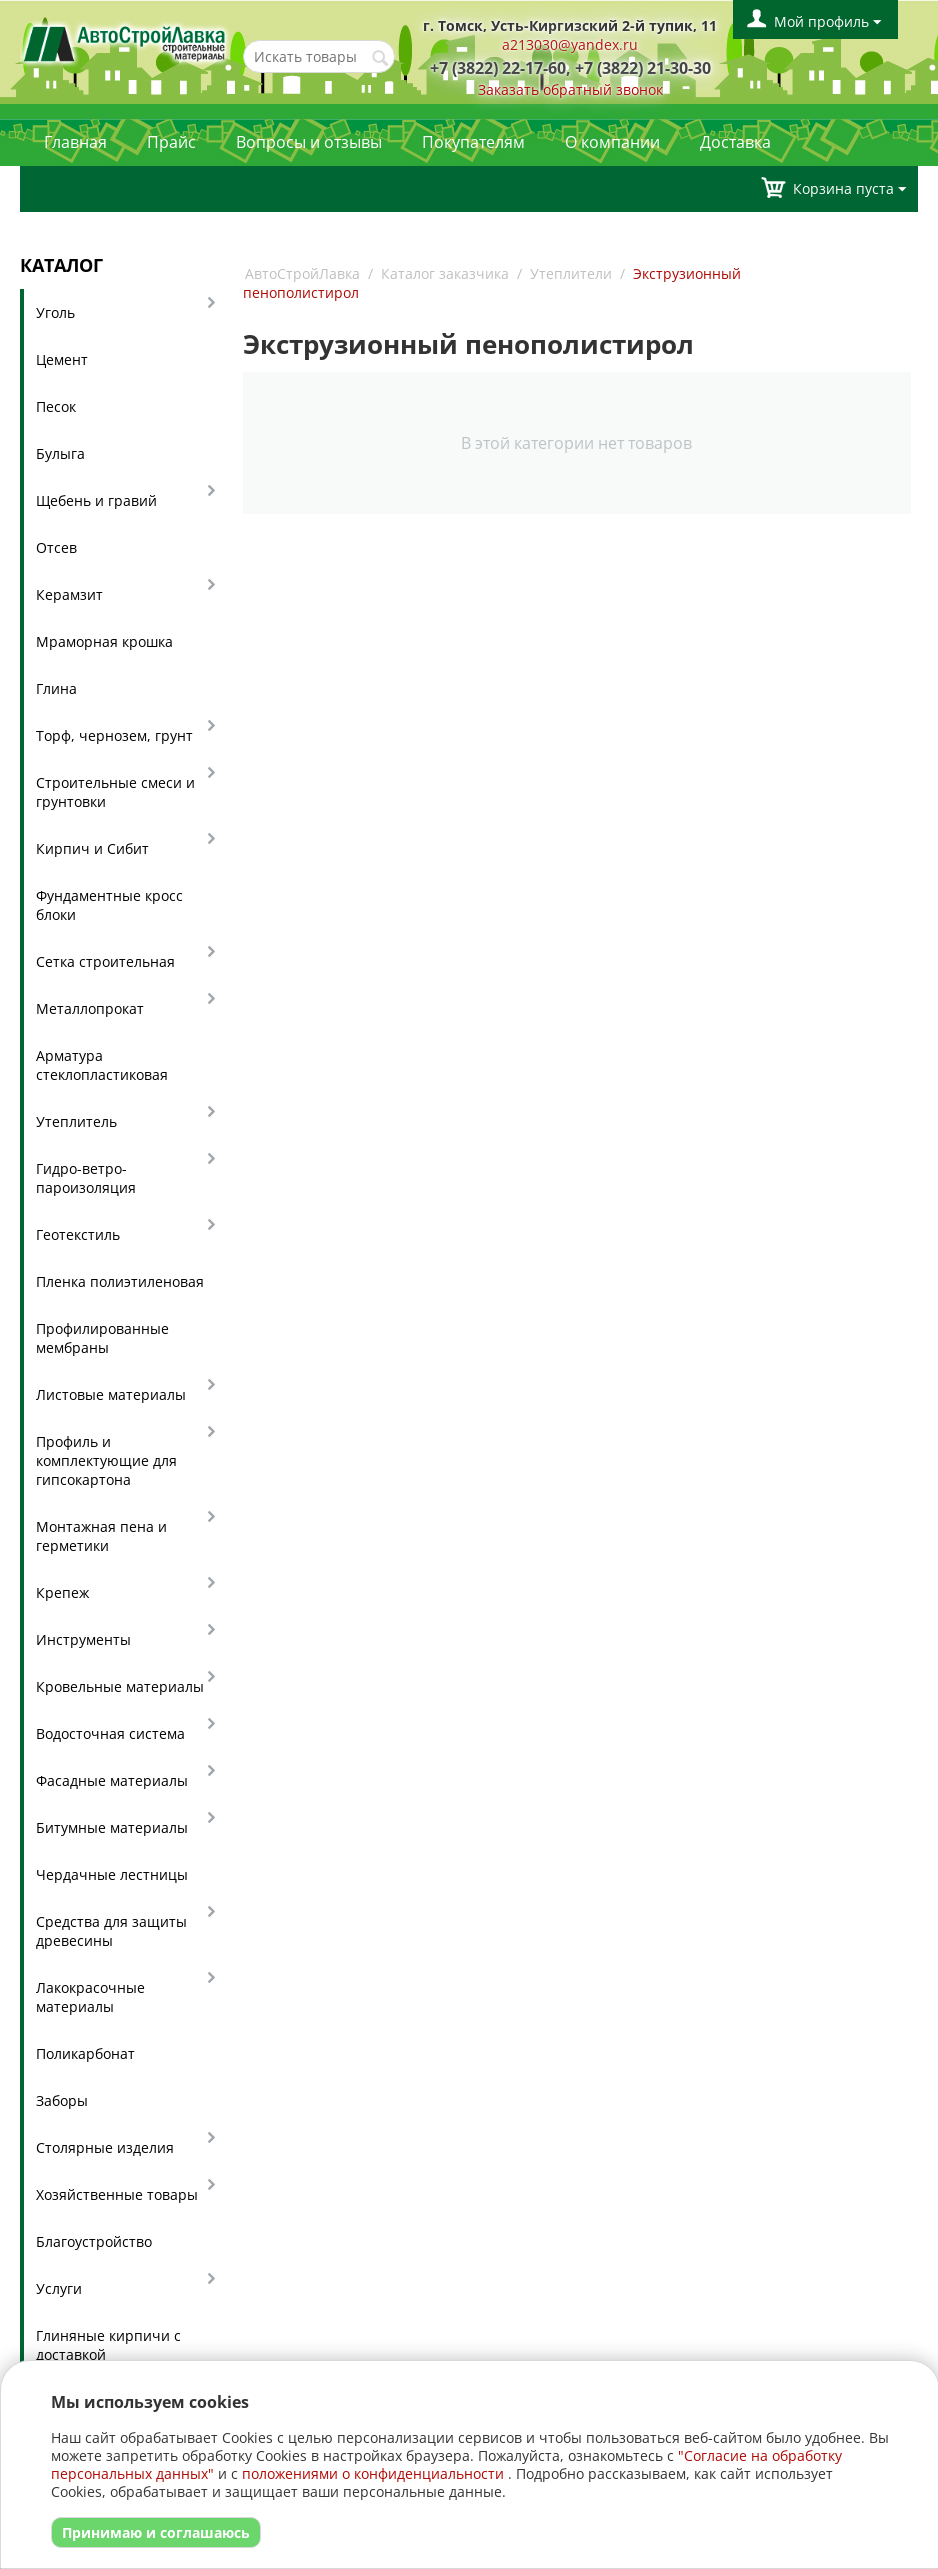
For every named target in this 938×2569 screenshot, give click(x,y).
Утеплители (571, 273)
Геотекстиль (78, 1234)
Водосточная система (110, 1733)
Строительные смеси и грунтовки (115, 792)
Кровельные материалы (120, 1686)
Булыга (60, 453)
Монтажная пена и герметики (101, 1536)
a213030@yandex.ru (570, 44)
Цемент (62, 359)
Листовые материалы (111, 1394)
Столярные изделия (105, 2147)
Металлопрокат (90, 1008)
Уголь (55, 312)
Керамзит (69, 594)
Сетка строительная (105, 961)
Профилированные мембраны (102, 1338)
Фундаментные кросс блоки (109, 905)
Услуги (59, 2288)
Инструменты (83, 1639)
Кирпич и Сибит (92, 848)
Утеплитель (76, 1121)
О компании (612, 142)
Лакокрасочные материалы (90, 1997)
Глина (56, 688)
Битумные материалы (112, 1827)
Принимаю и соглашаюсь (156, 2532)
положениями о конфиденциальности (373, 2473)
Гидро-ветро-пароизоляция (86, 1178)
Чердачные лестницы (112, 1874)
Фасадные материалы (112, 1780)
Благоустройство (94, 2241)
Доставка (735, 142)
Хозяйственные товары (117, 2194)
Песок (56, 406)
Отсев (56, 547)
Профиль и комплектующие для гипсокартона (106, 1460)
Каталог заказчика (445, 273)
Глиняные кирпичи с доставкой (108, 2345)
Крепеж (62, 1592)
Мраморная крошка (104, 641)
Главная (75, 142)
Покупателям (473, 142)
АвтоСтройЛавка (302, 273)
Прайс (171, 142)
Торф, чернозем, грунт (114, 735)
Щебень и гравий (96, 500)
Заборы (62, 2100)
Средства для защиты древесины (111, 1931)
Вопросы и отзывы (309, 142)
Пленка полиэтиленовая (120, 1281)
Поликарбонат (85, 2053)
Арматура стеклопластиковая (102, 1065)
